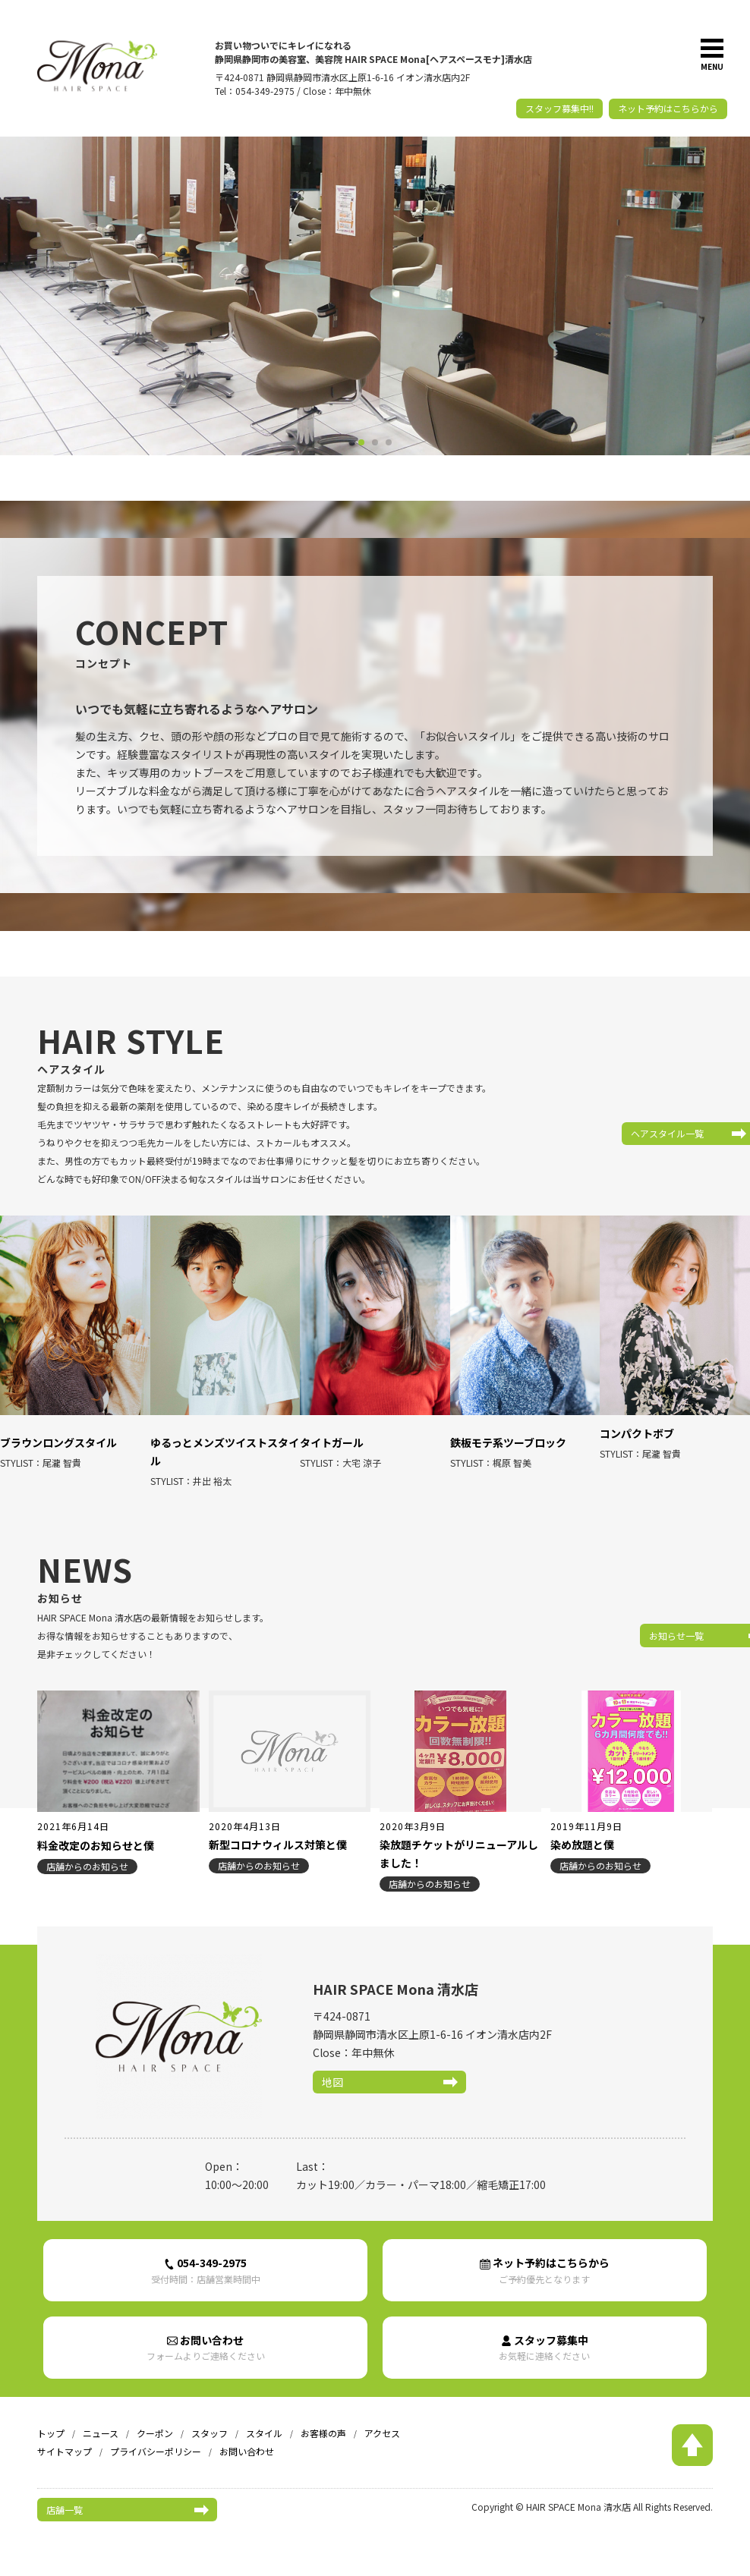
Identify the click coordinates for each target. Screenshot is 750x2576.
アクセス (382, 2420)
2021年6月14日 (73, 1809)
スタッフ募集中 (545, 2333)
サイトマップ (64, 2438)
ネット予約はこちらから (668, 108)
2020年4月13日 (245, 1809)
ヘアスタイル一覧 (621, 1133)
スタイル (264, 2420)
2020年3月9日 (413, 1809)
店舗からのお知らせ (87, 1848)
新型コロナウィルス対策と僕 (278, 1827)
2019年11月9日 (586, 1809)
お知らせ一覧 (612, 1618)
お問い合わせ (205, 2333)
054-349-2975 (205, 2254)
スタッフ (209, 2420)
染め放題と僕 (582, 1827)
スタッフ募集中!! (559, 108)
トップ (51, 2420)
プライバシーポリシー (155, 2438)
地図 (332, 2065)
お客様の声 (323, 2420)
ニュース (100, 2420)
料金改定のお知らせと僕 (95, 1827)
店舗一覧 (64, 2496)
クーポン (155, 2420)
